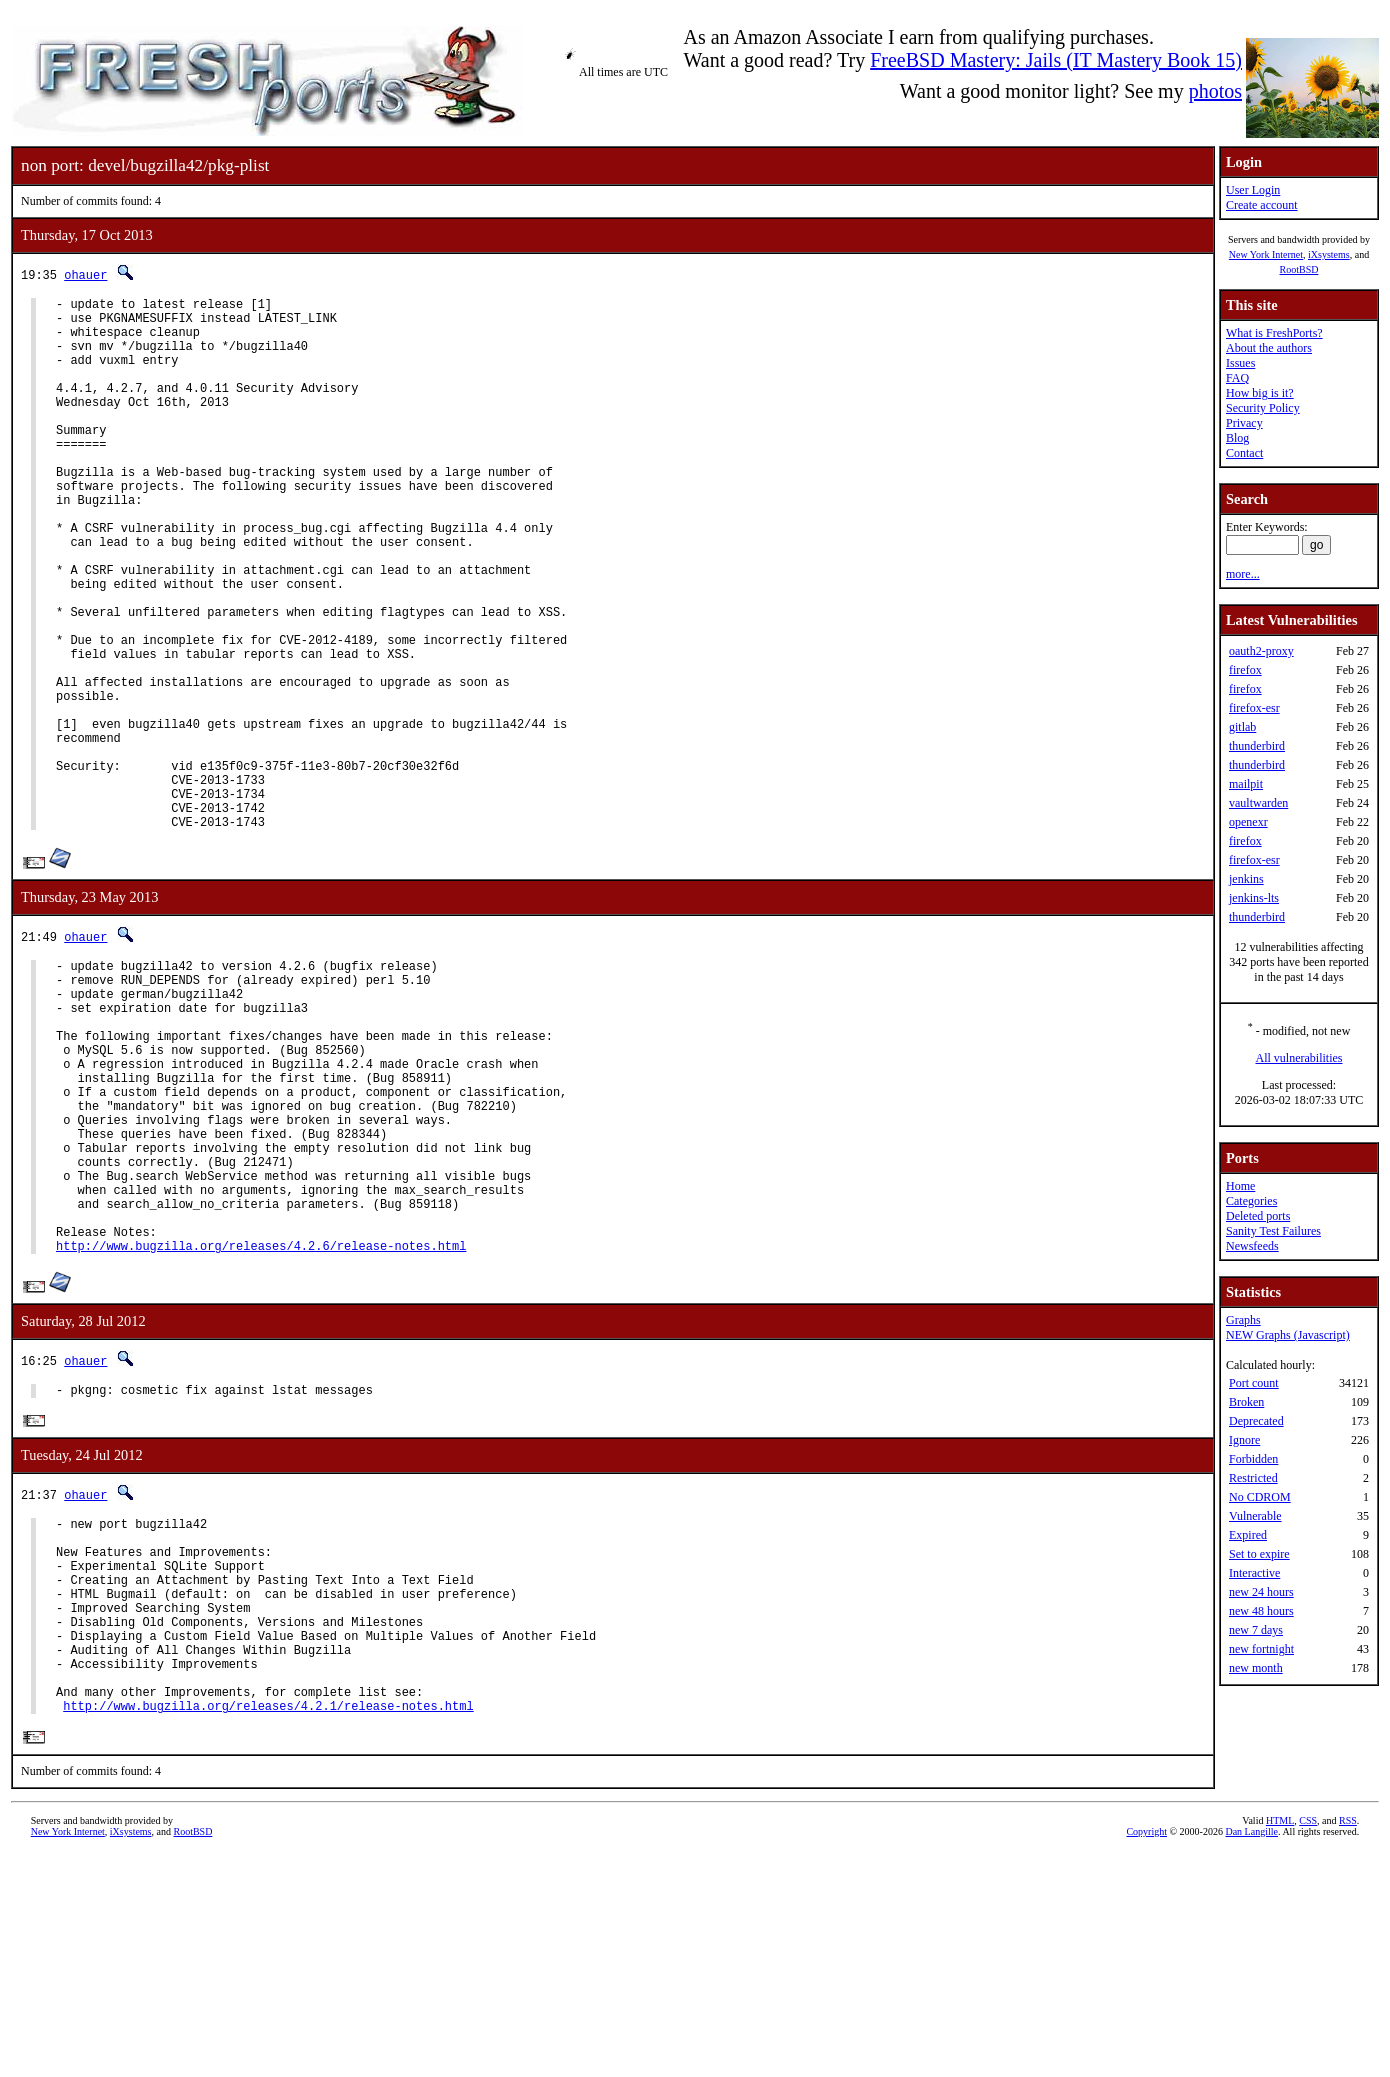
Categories (1251, 1201)
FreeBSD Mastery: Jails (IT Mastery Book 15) (1056, 60)
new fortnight (1261, 1649)
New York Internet (1266, 254)
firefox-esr (1254, 708)
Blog (1237, 438)
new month (1256, 1668)
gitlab (1242, 727)
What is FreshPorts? (1274, 333)
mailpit (1246, 784)
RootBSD (1299, 269)
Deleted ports (1258, 1216)
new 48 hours (1261, 1611)
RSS (1348, 2043)
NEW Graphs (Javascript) (1288, 1335)
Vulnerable (1255, 1516)
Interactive (1254, 1573)
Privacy (1244, 423)
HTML (1280, 2043)
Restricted (1253, 1478)
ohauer (85, 274)
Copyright (1146, 2054)
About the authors (1269, 348)
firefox (1245, 670)
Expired (1248, 1535)
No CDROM (1260, 1497)
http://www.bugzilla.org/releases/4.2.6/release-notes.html (261, 1422)
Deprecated (1256, 1421)
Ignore (1244, 1440)
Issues (1240, 363)
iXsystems (1329, 254)
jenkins (1246, 879)
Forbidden (1253, 1459)
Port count (1254, 1383)
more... (1243, 574)
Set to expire (1259, 1554)
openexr (1248, 822)
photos (1215, 91)
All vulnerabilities (1299, 1058)
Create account (1262, 205)
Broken (1246, 1402)
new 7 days (1256, 1630)
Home (1240, 1186)
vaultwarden (1258, 803)
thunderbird (1257, 746)
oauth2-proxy (1261, 651)
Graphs (1243, 1320)
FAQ (1237, 378)
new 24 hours (1261, 1592)
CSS (1308, 2043)
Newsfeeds (1252, 1246)
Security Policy (1263, 408)
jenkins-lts (1254, 898)
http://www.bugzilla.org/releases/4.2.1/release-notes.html (268, 1928)
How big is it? (1260, 393)
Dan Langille (1251, 2054)
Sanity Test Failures (1273, 1231)
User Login (1253, 190)
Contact (1244, 453)
